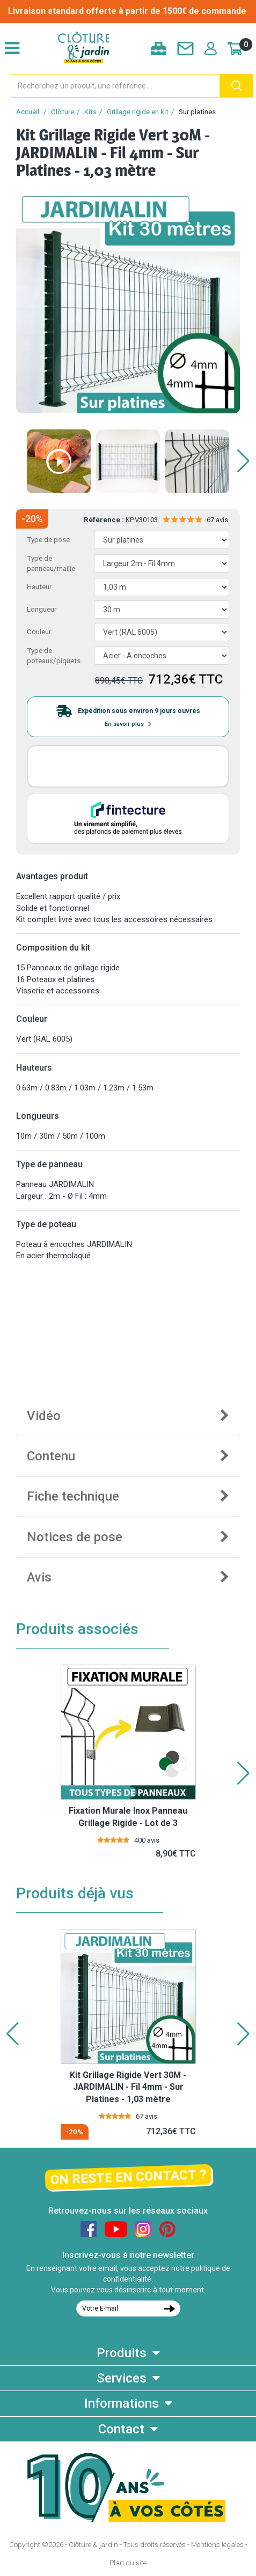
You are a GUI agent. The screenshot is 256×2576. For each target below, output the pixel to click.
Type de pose (48, 540)
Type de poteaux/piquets (54, 656)
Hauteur (39, 587)
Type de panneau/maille (51, 563)
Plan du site (128, 2563)
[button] (243, 461)
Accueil (27, 112)
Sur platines (197, 112)
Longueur (41, 609)
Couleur (39, 632)
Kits (90, 112)
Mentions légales (217, 2545)
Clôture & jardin (93, 2545)
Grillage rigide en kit (138, 112)
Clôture (62, 112)
